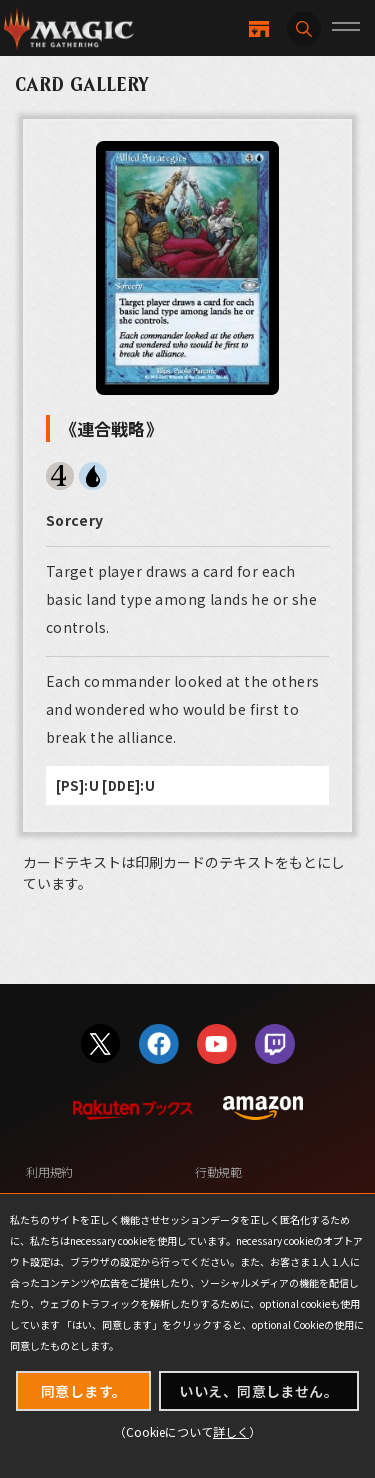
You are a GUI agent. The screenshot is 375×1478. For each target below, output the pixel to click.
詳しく (231, 1431)
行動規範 (218, 1171)
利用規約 (49, 1171)
